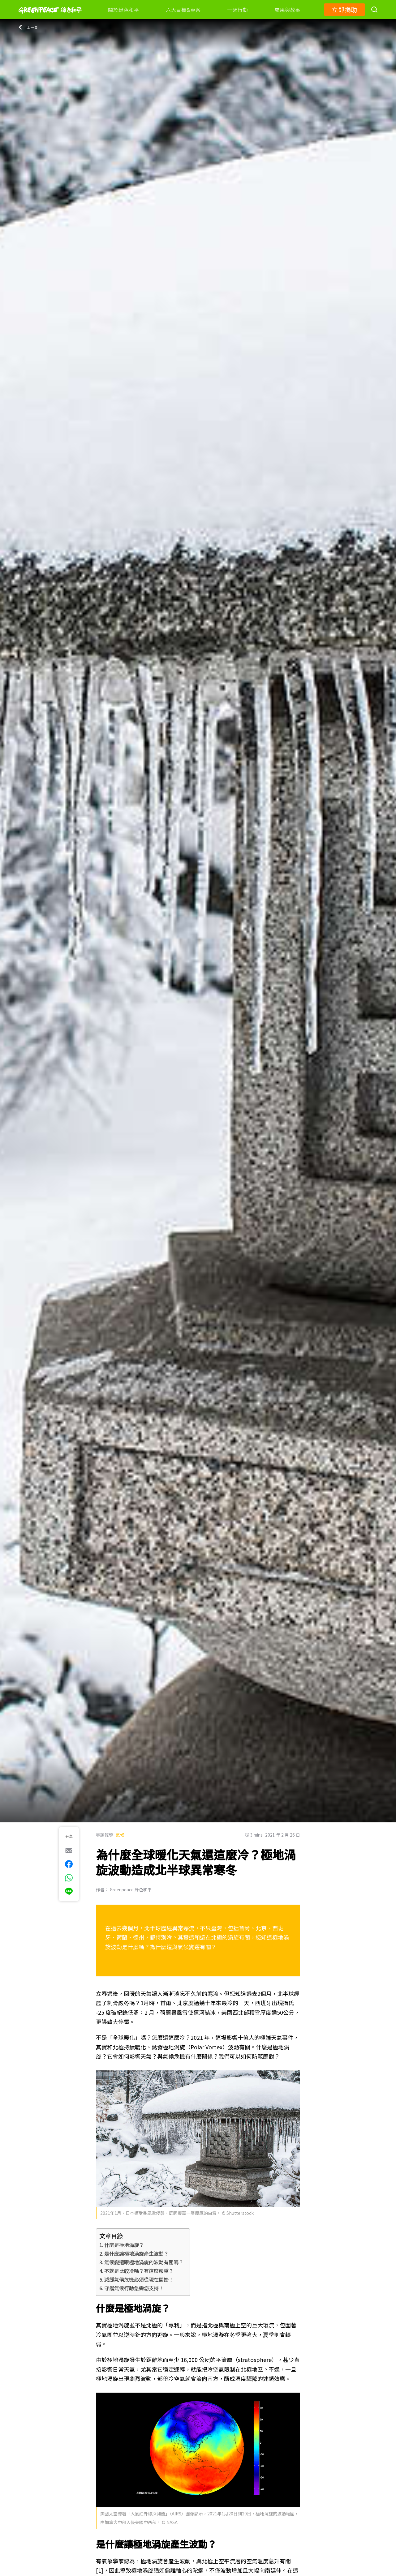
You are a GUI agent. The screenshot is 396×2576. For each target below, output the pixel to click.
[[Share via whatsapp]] (69, 1877)
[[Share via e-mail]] (69, 1850)
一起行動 (237, 9)
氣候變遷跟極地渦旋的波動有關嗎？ (143, 2262)
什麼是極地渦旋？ (124, 2245)
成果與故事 (287, 9)
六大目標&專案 (183, 9)
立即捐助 (344, 9)
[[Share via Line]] (69, 1891)
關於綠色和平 (123, 9)
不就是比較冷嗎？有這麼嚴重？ (139, 2270)
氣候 (120, 1835)
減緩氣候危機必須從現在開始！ (139, 2279)
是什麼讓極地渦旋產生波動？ (136, 2253)
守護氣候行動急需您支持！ (134, 2288)
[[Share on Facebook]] (69, 1864)
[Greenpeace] (50, 17)
